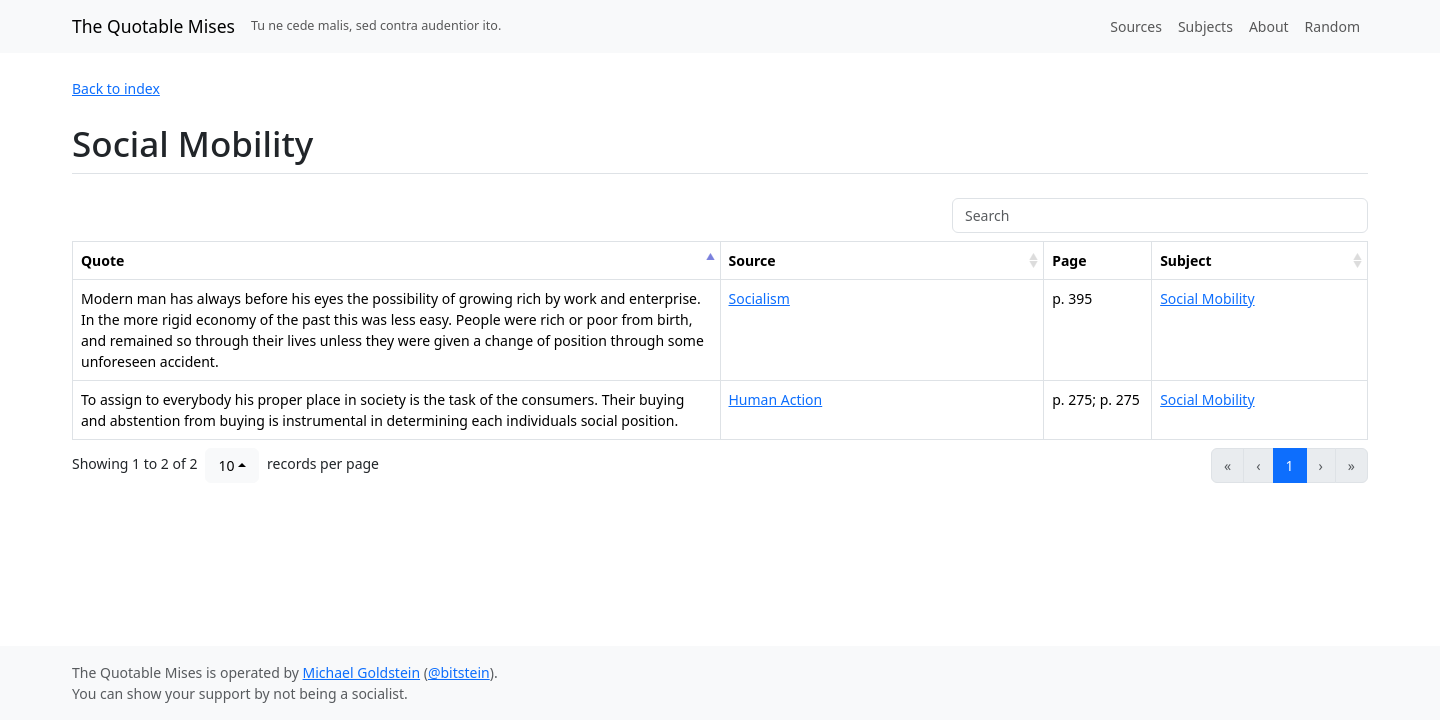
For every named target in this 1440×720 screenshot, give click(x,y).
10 (226, 465)
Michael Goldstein (362, 672)
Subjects (1205, 26)
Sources (1136, 26)
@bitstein (459, 672)
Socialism (759, 298)
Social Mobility (1207, 298)
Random (1332, 26)
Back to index (116, 88)
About (1269, 26)
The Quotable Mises (153, 26)
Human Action (776, 399)
